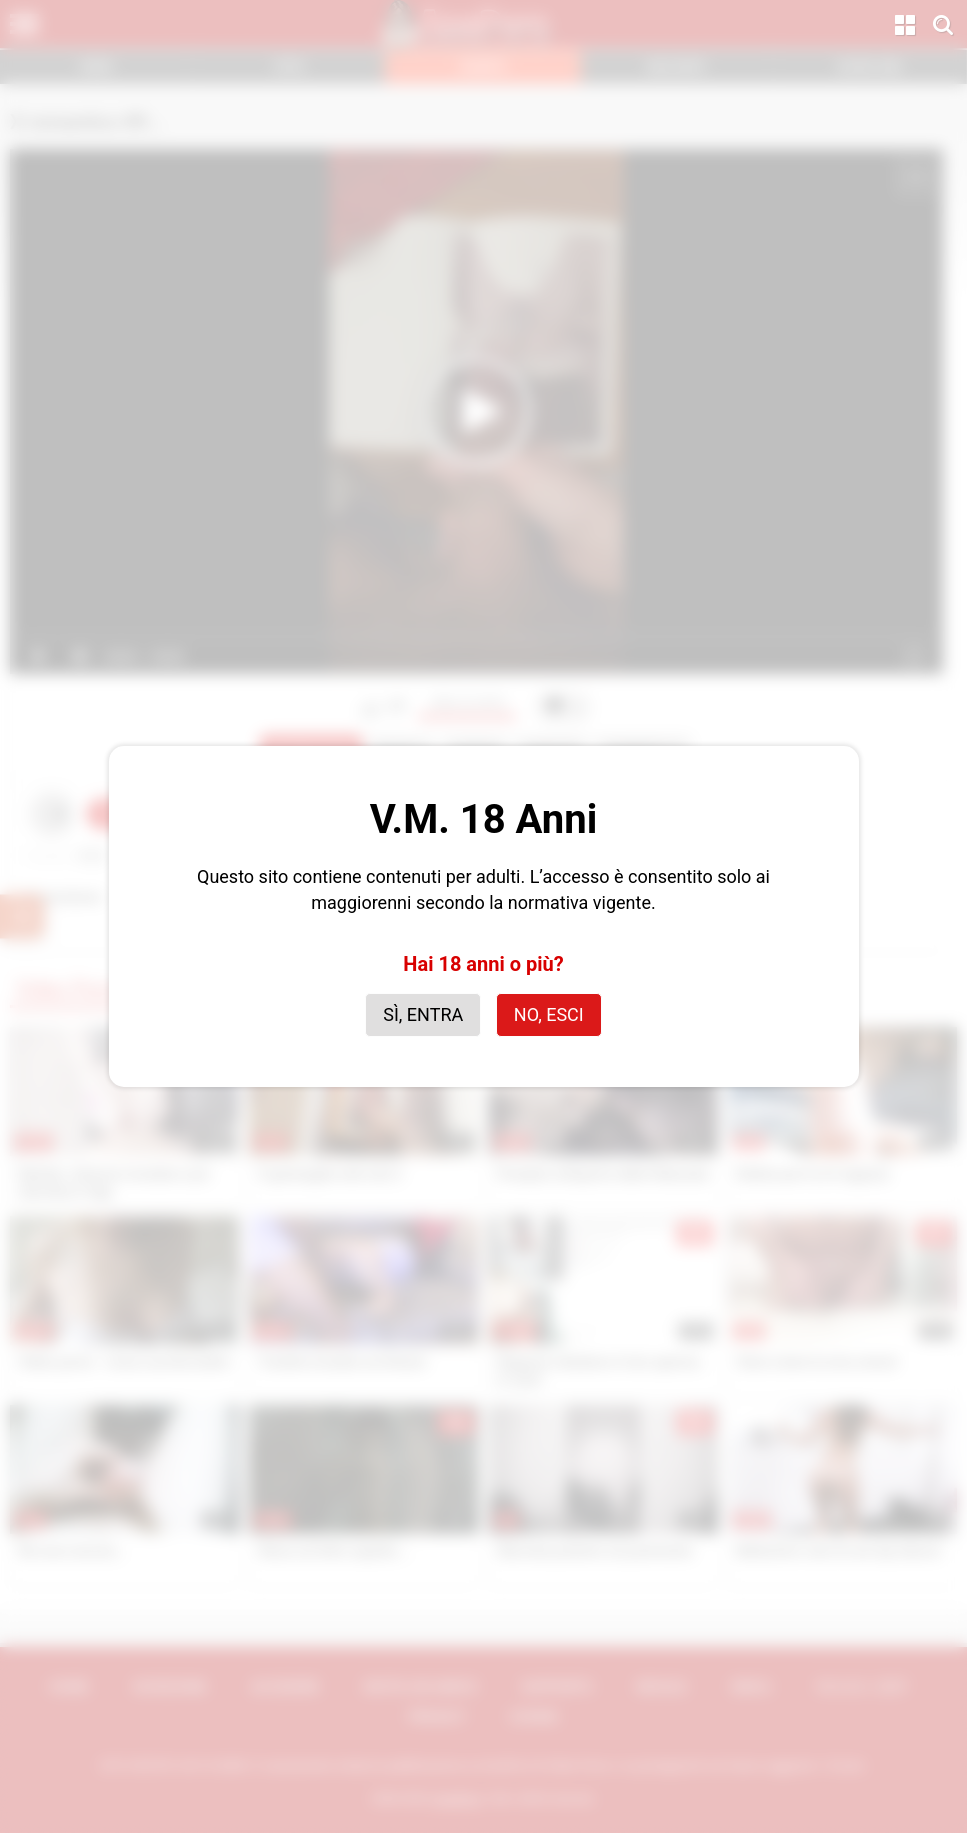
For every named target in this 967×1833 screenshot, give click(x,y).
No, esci (549, 1014)
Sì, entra (423, 1014)
